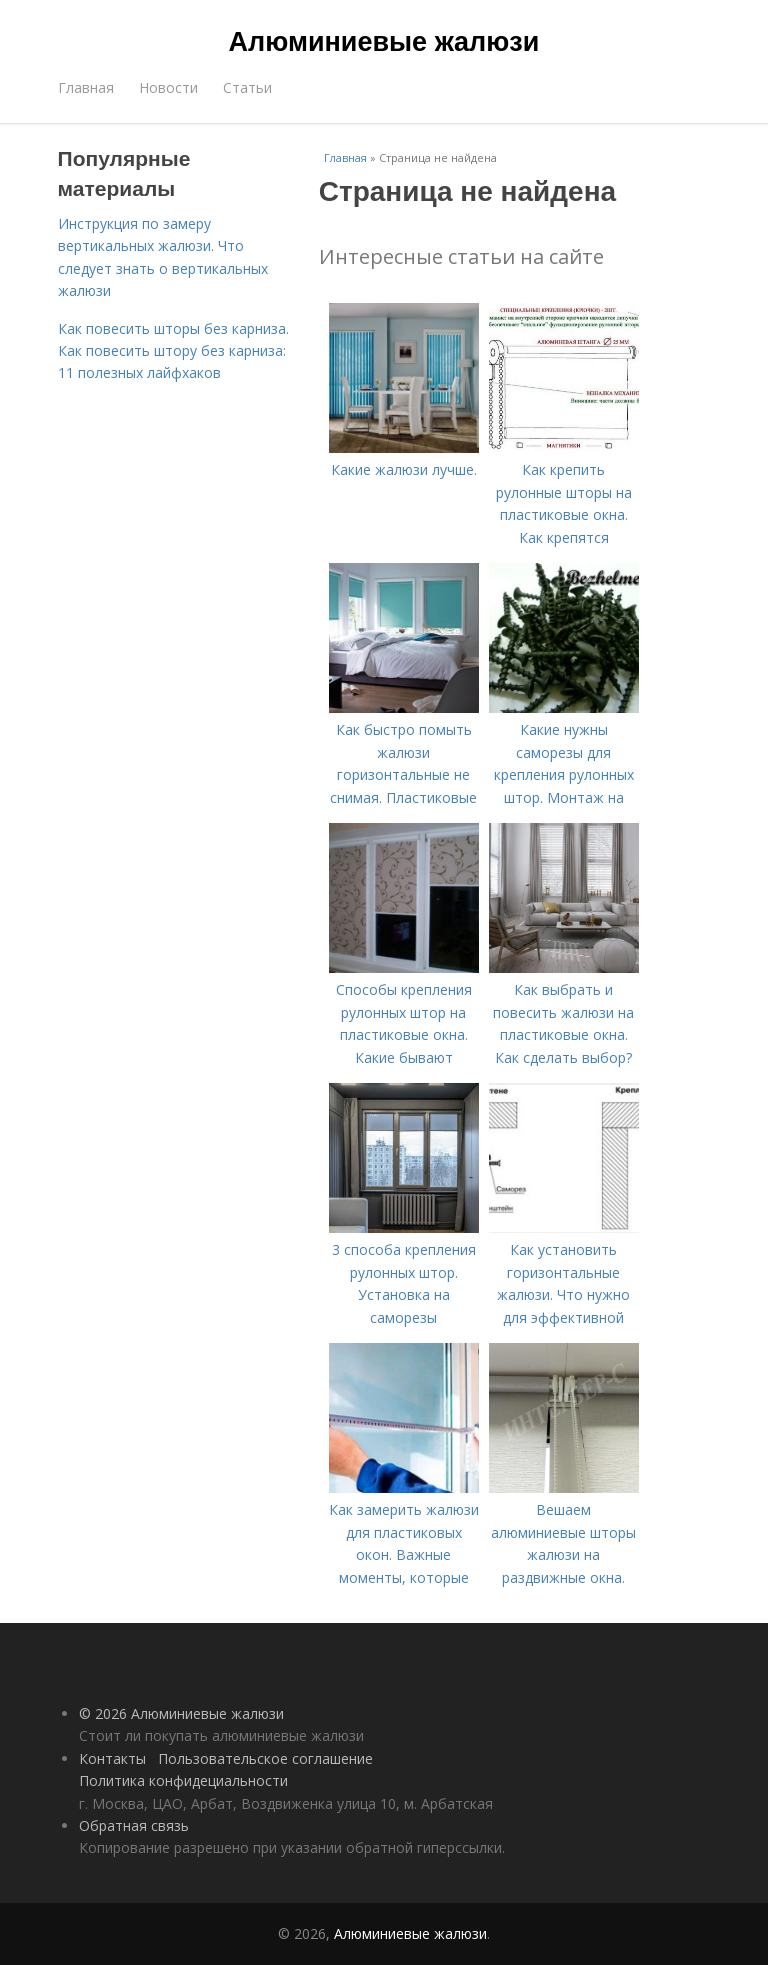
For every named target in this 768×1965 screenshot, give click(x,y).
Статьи (247, 87)
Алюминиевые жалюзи (384, 42)
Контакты (112, 1758)
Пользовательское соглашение (265, 1758)
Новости (168, 87)
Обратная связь (134, 1825)
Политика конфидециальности (183, 1780)
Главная (86, 87)
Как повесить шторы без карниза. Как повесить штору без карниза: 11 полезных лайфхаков (173, 351)
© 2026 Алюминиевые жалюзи (181, 1713)
